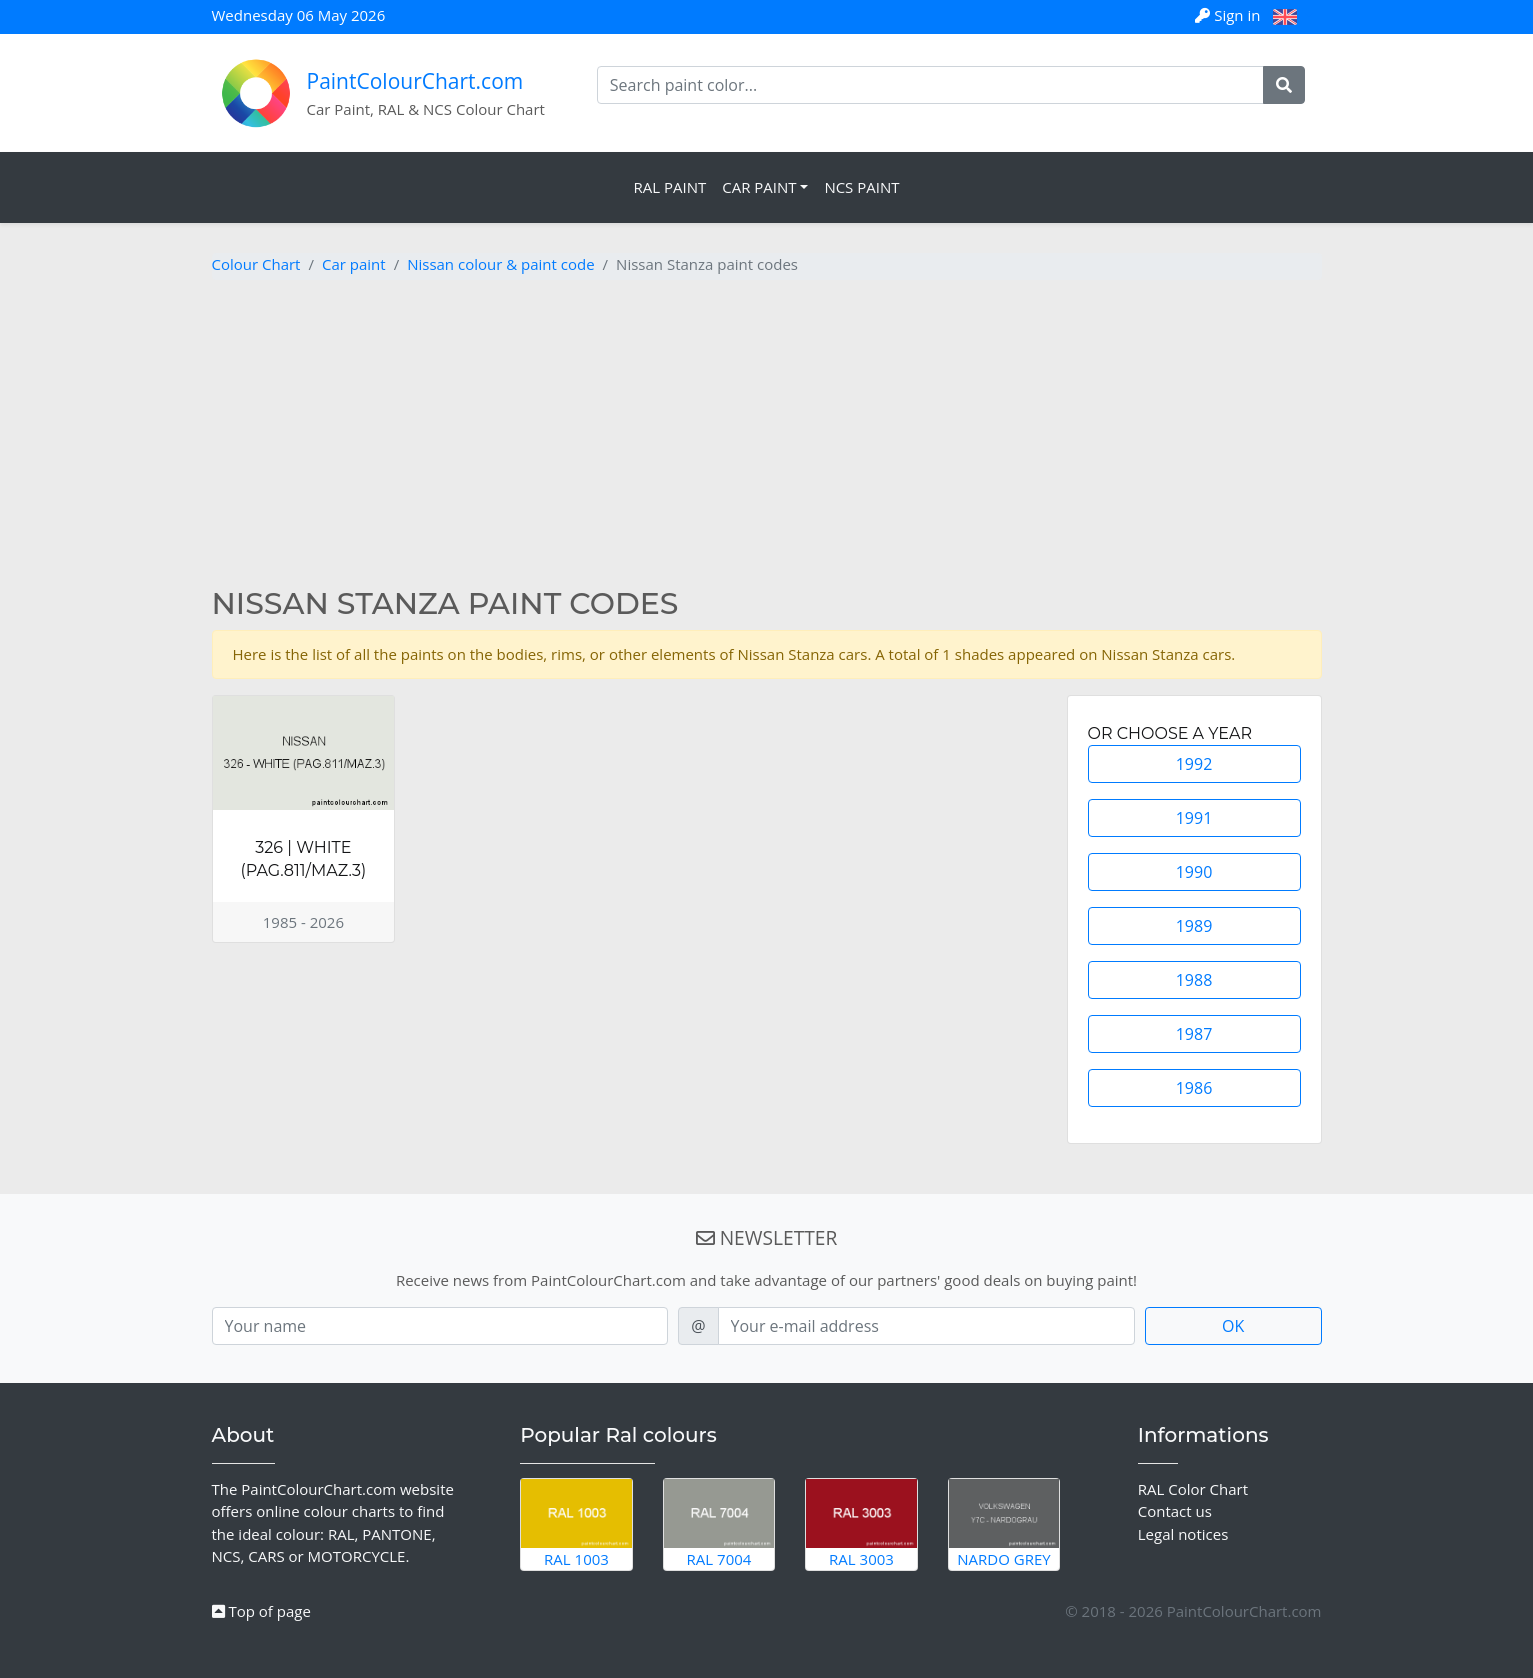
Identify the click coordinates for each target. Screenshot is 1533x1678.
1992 (1194, 764)
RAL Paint (669, 187)
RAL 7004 (719, 1524)
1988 (1194, 980)
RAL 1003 (576, 1524)
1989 (1194, 926)
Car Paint (759, 187)
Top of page (261, 1611)
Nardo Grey (1004, 1524)
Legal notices (1183, 1534)
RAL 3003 (861, 1524)
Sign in (1229, 15)
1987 (1194, 1034)
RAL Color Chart (1193, 1489)
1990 (1194, 872)
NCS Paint (861, 187)
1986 (1194, 1088)
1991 (1194, 818)
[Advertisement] (767, 436)
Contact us (1175, 1511)
